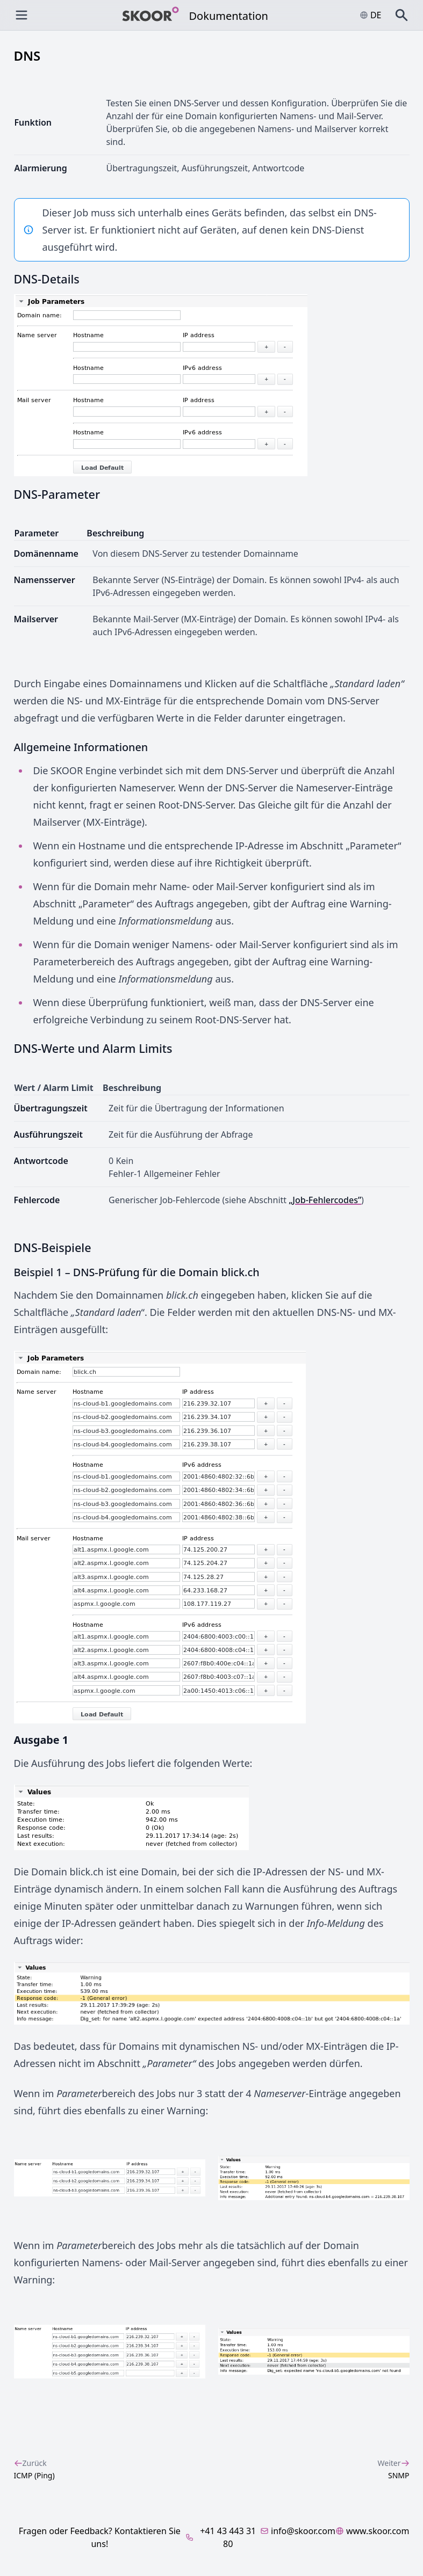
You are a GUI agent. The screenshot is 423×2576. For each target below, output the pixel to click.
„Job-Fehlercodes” (325, 1200)
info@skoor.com (297, 2530)
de (371, 15)
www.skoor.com (372, 2530)
